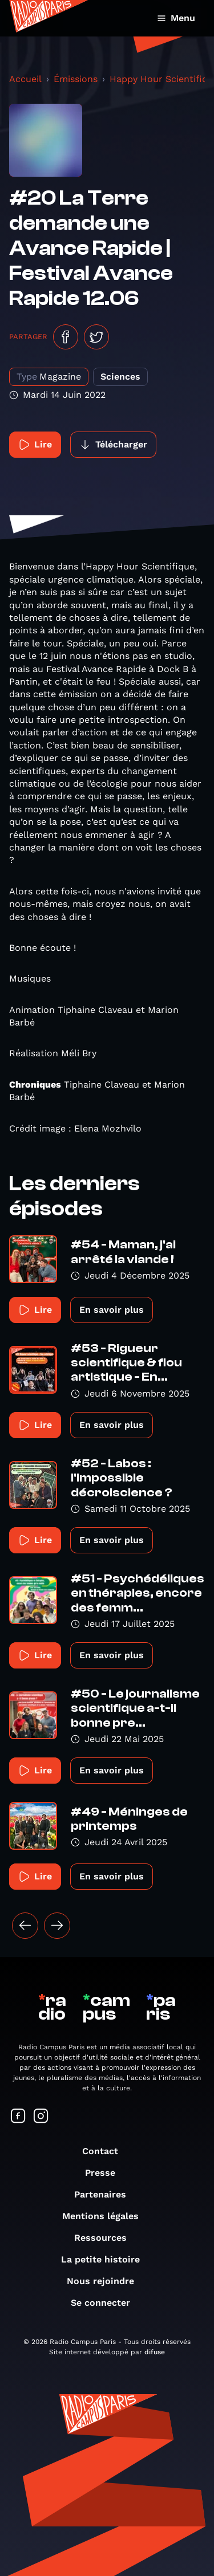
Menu (176, 18)
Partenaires (106, 2194)
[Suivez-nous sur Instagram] (41, 2117)
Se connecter (106, 2302)
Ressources (106, 2237)
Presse (106, 2172)
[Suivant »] (57, 1925)
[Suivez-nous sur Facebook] (18, 2117)
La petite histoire (106, 2259)
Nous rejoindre (106, 2281)
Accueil (25, 79)
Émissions (76, 79)
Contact (106, 2151)
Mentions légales (106, 2216)
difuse (154, 2352)
